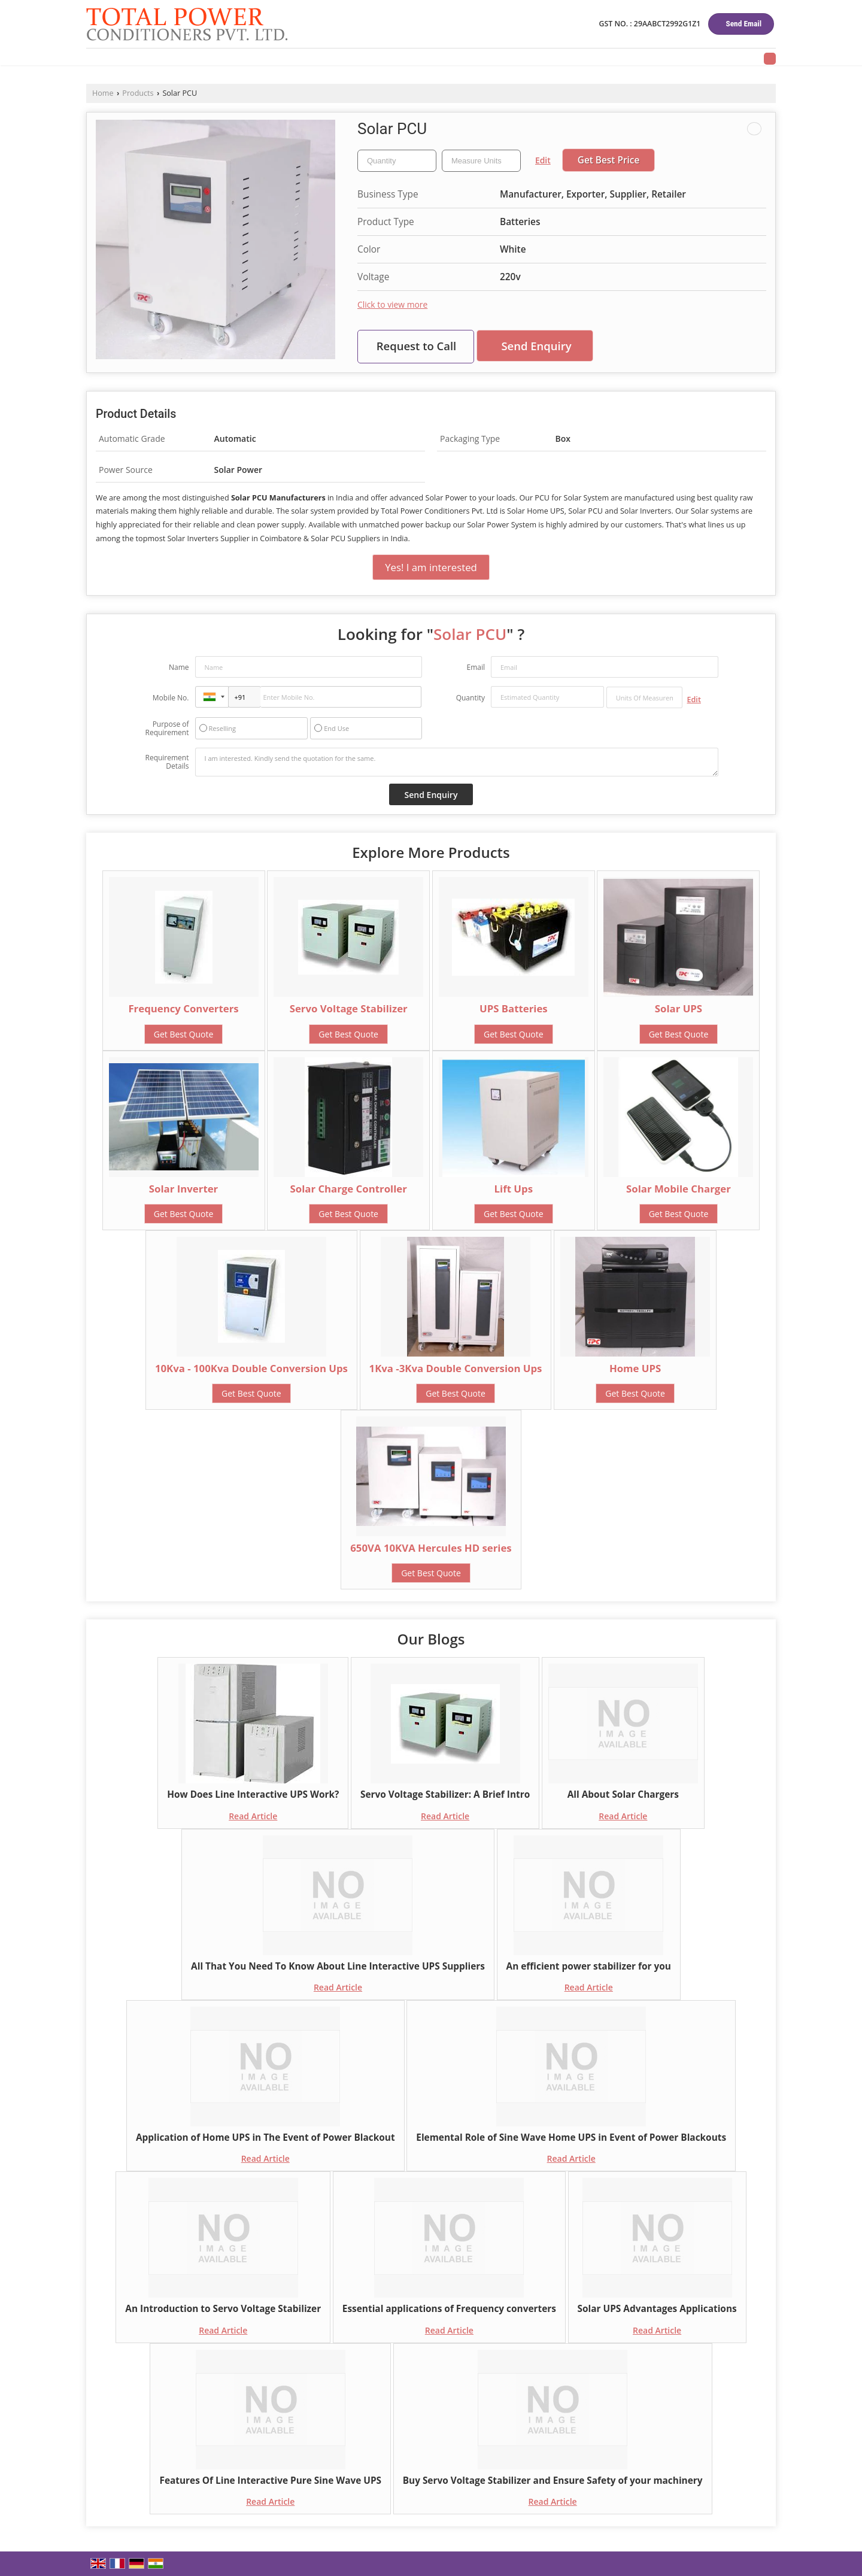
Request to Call (417, 345)
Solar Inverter (183, 1189)
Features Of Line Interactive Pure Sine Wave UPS (270, 2480)
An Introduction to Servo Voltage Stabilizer (223, 2308)
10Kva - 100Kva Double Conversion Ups (251, 1368)
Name (179, 667)
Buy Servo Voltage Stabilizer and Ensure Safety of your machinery (553, 2480)
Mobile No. (171, 698)
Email (475, 667)
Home (103, 93)
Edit (543, 160)
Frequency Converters (183, 1008)
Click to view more (392, 304)
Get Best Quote (184, 1034)
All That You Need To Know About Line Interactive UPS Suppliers (338, 1966)
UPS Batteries (513, 1008)
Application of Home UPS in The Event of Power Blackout (265, 2137)
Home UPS (635, 1368)
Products (137, 93)
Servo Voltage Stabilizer (349, 1008)
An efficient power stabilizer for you (588, 1966)
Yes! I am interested (431, 567)
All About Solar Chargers (623, 1794)
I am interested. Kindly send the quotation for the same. (456, 762)
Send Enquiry (536, 345)
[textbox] (481, 161)
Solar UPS (678, 1008)
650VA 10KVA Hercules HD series (430, 1548)
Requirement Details (167, 762)
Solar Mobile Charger (678, 1189)
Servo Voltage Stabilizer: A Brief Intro (445, 1794)
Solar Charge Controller (348, 1189)
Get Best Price (609, 160)
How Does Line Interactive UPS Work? (253, 1794)
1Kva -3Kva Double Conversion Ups (455, 1368)
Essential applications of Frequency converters (449, 2308)
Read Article (253, 1816)
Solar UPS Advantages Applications (657, 2308)
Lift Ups (513, 1189)
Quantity (470, 698)
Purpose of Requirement (167, 728)
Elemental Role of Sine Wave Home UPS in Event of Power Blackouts (571, 2137)
